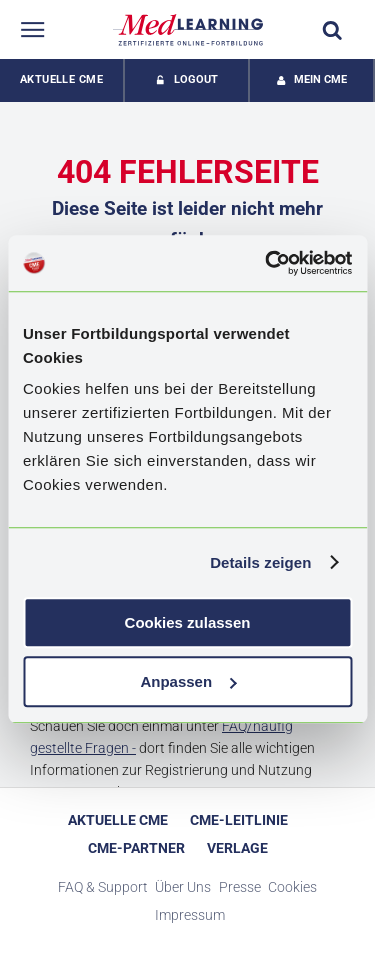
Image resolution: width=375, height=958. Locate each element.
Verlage (237, 848)
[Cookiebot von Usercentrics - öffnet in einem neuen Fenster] (267, 263)
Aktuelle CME (61, 79)
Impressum (190, 915)
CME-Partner (136, 848)
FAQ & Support (103, 887)
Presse (240, 887)
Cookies (292, 887)
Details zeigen (260, 562)
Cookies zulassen (188, 622)
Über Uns (183, 887)
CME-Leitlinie (239, 820)
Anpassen (188, 681)
